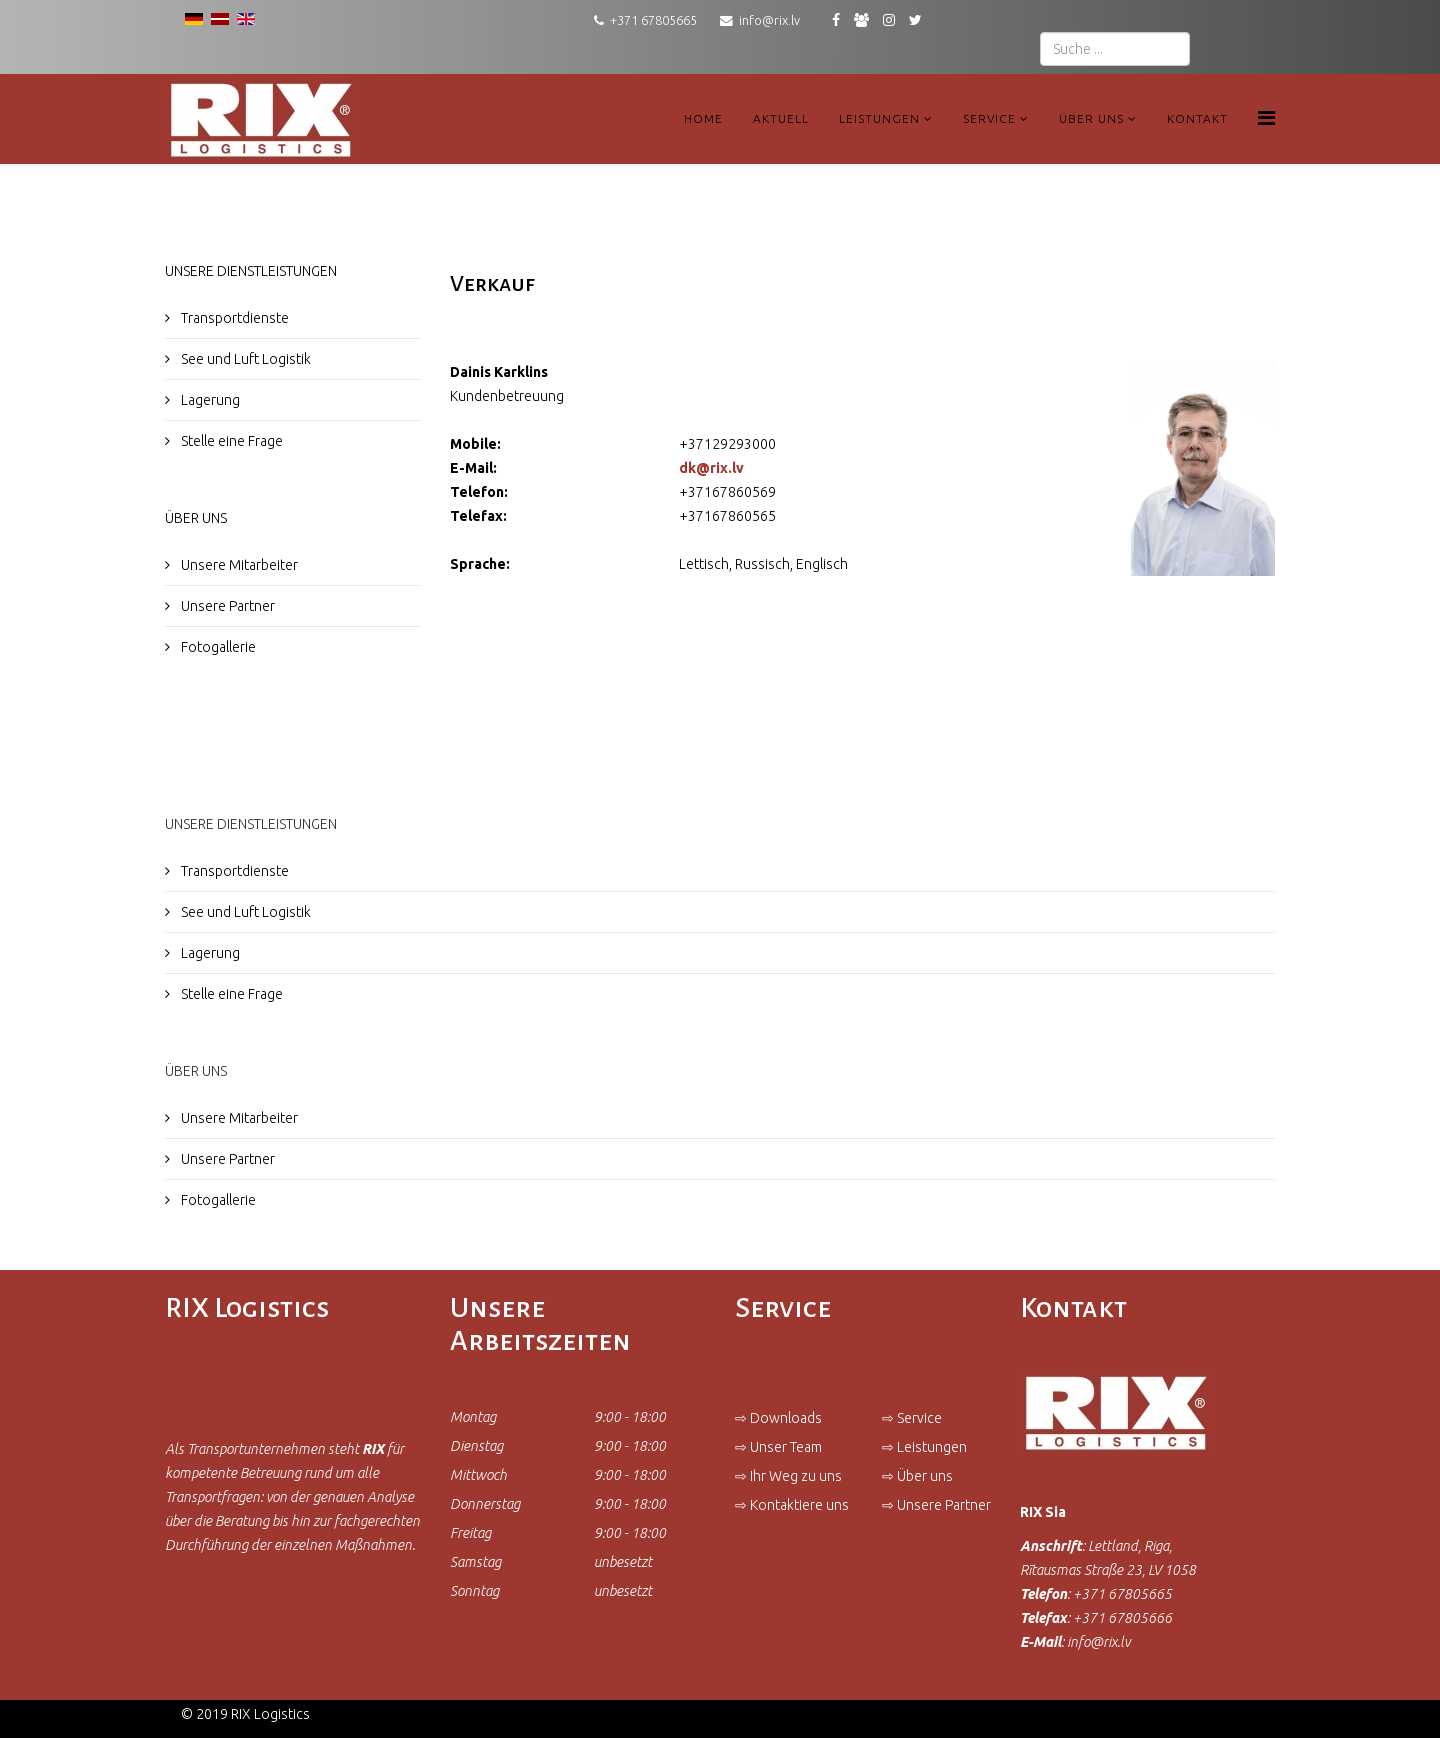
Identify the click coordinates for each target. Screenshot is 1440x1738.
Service (989, 118)
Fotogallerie (217, 647)
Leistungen (879, 118)
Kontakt (1197, 118)
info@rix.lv (769, 20)
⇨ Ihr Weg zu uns (788, 1476)
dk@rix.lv (711, 468)
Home (703, 118)
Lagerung (209, 400)
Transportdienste (233, 318)
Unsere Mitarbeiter (238, 565)
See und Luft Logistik (244, 359)
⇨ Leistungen (924, 1447)
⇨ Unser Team (778, 1447)
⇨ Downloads (778, 1418)
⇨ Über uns (917, 1476)
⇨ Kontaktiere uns (792, 1505)
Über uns (1091, 118)
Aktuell (781, 118)
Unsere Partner (226, 606)
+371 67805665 (653, 20)
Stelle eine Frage (230, 441)
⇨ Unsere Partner (936, 1505)
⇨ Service (912, 1418)
